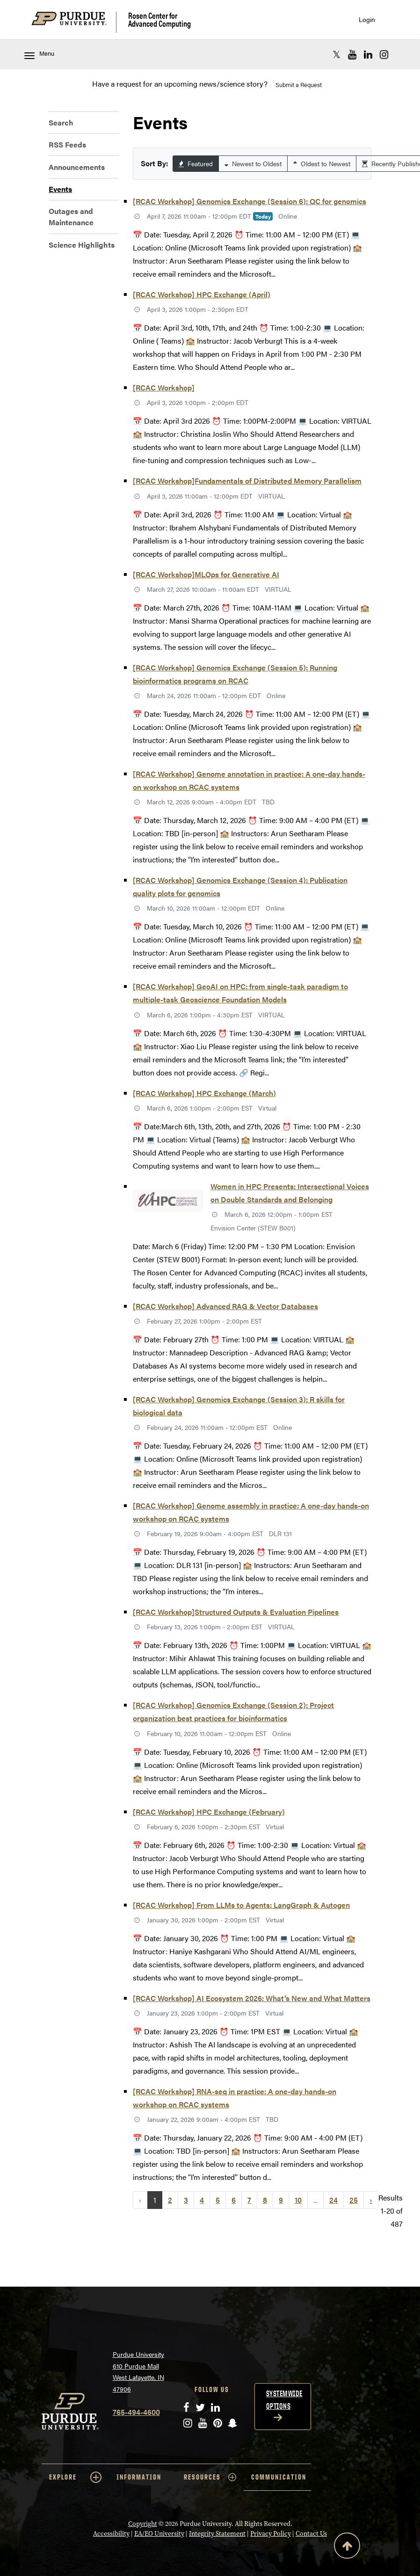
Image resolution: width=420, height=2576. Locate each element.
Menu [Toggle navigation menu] (39, 54)
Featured (196, 163)
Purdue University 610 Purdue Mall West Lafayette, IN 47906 (138, 2371)
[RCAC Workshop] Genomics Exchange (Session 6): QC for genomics (249, 201)
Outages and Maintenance (71, 217)
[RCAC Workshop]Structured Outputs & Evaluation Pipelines (236, 1611)
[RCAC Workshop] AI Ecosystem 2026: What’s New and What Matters (251, 1998)
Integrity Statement (217, 2533)
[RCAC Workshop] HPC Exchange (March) (204, 1093)
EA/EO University (159, 2533)
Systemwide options (284, 2400)
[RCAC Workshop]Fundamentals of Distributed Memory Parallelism (247, 480)
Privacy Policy (270, 2533)
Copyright (142, 2523)
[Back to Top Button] (347, 2547)
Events (60, 189)
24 (333, 2199)
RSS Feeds (67, 144)
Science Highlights (82, 244)
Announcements (77, 167)
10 (298, 2199)
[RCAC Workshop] (164, 387)
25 (353, 2199)
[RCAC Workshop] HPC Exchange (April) (201, 294)
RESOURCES (210, 2477)
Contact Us (311, 2533)
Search (61, 122)
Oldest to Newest (321, 163)
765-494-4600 (136, 2412)
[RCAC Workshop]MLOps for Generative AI (206, 574)
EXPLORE (75, 2477)
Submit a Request (298, 84)
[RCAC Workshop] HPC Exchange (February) (209, 1811)
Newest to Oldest (253, 163)
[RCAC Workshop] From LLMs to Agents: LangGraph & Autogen (241, 1904)
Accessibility (111, 2533)
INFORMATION (138, 2477)
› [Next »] (370, 2199)
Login (367, 19)
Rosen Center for (159, 19)
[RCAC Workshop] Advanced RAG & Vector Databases (225, 1306)
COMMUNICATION (278, 2477)
